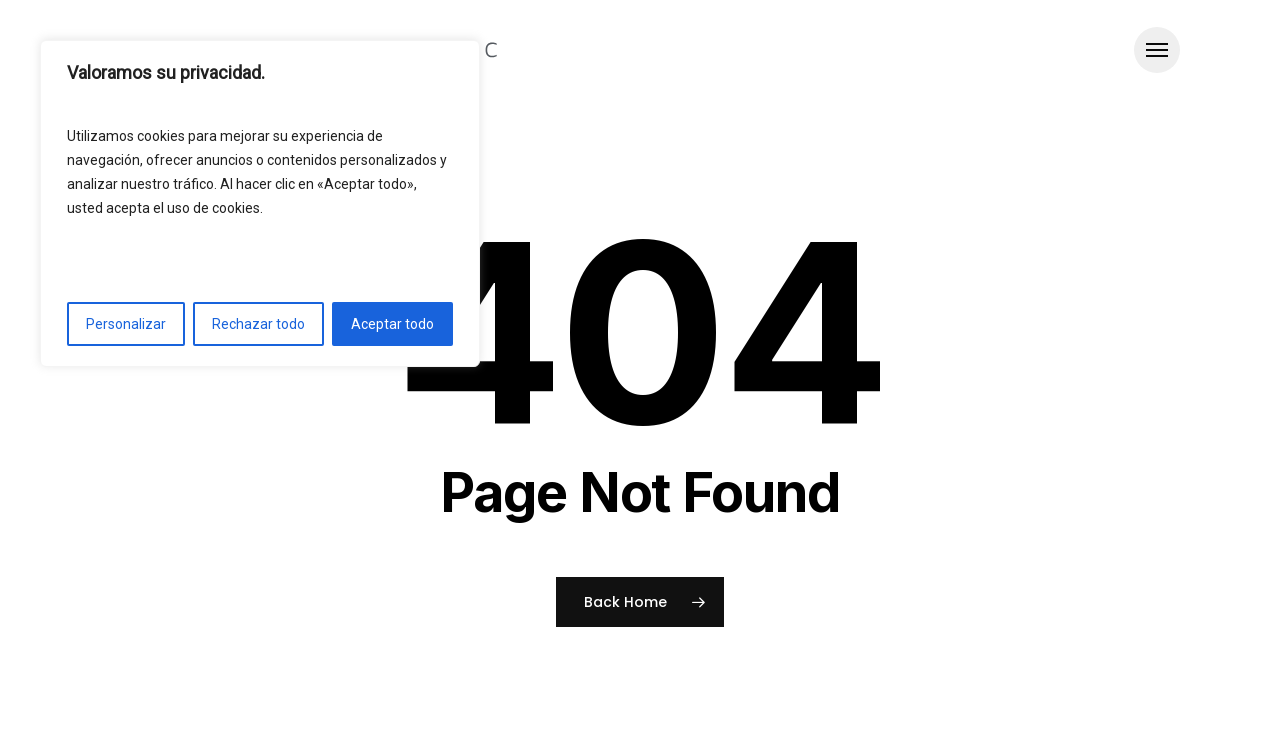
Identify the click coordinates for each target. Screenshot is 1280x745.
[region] (260, 203)
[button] (1157, 50)
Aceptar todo (392, 324)
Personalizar (126, 324)
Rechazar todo (258, 324)
